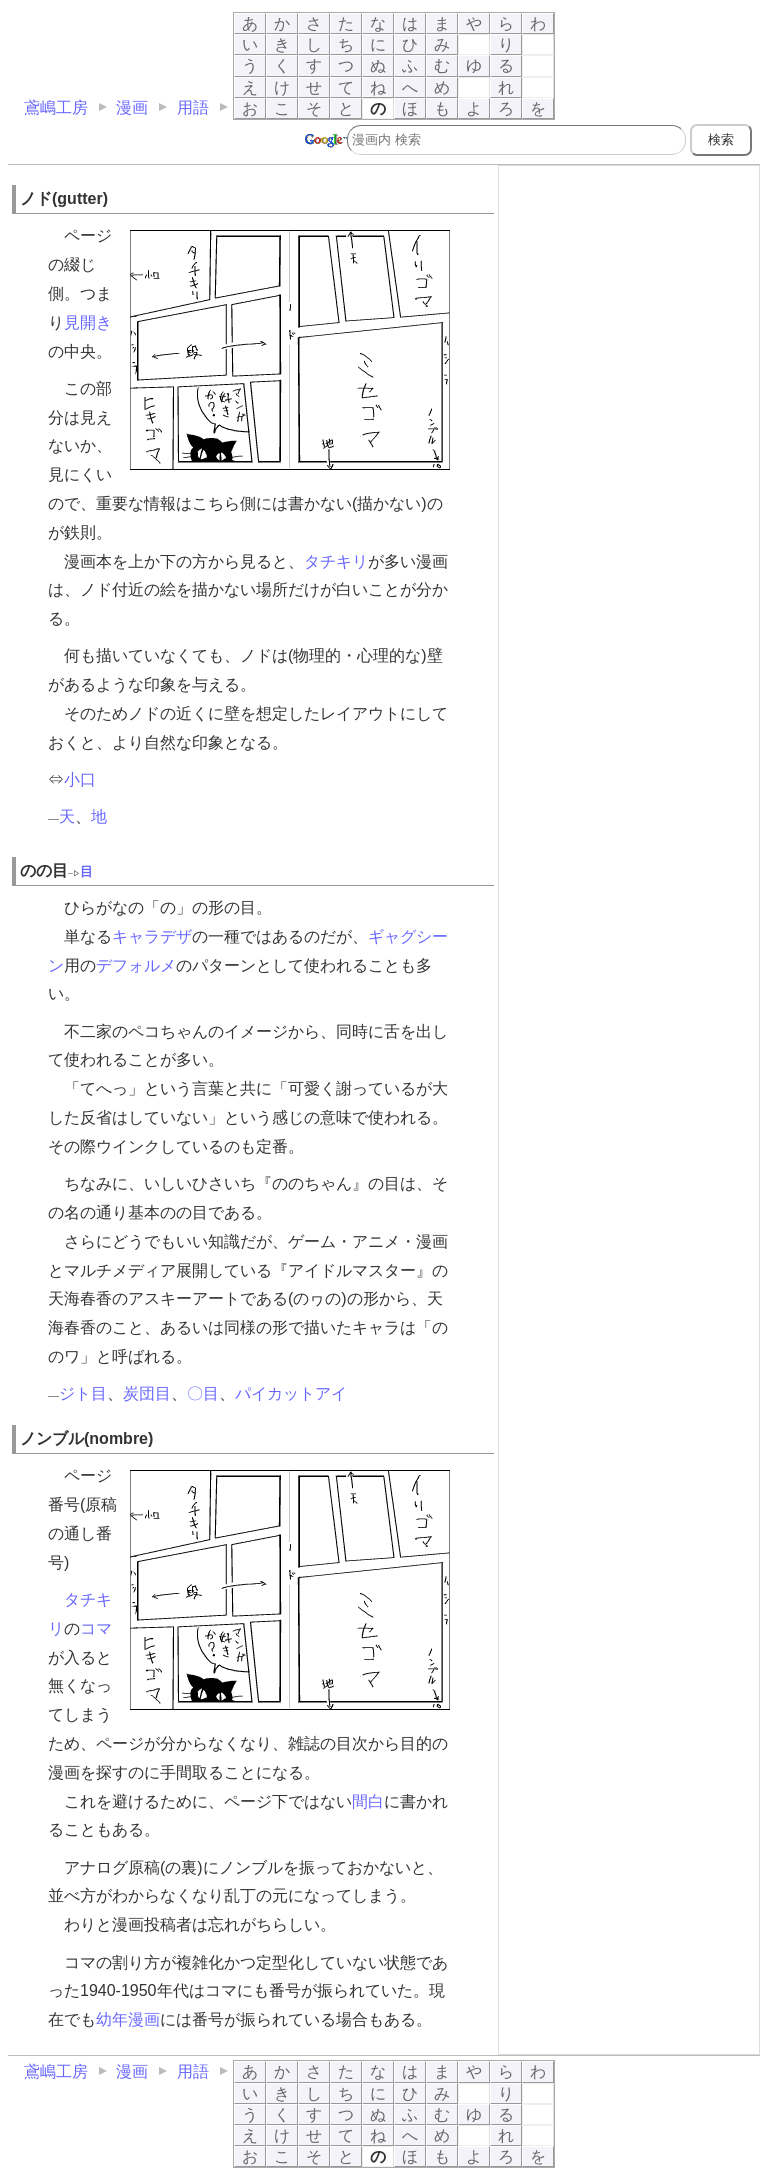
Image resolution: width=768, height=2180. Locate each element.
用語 (193, 107)
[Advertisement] (629, 296)
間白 (368, 1801)
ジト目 (83, 1393)
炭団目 (147, 1393)
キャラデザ (152, 936)
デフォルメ (136, 965)
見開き (88, 322)
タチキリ (336, 561)
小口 (80, 779)
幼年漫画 (128, 2019)
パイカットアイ (291, 1393)
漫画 (132, 107)
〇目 (203, 1393)
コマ (96, 1628)
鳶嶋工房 (56, 107)
